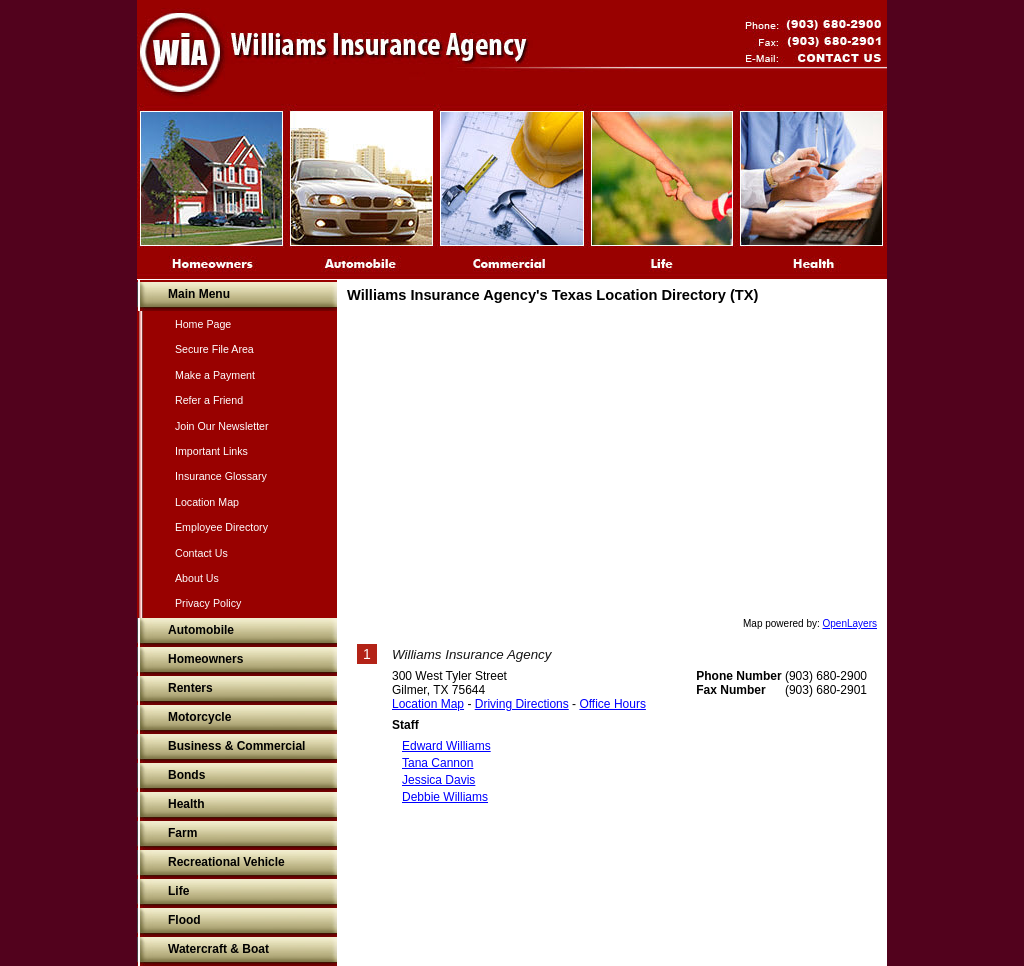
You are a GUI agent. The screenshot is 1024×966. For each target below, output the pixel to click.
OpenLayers (850, 623)
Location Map (428, 704)
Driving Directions (522, 704)
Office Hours (612, 704)
